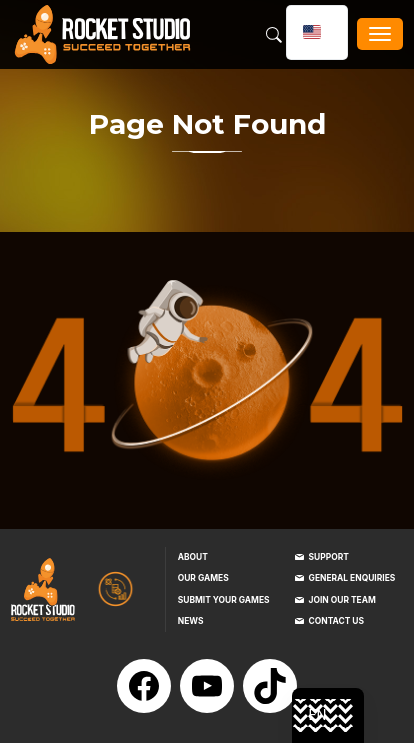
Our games (203, 578)
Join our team (342, 600)
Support (329, 557)
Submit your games (224, 600)
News (191, 621)
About (193, 557)
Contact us (336, 621)
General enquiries (352, 578)
